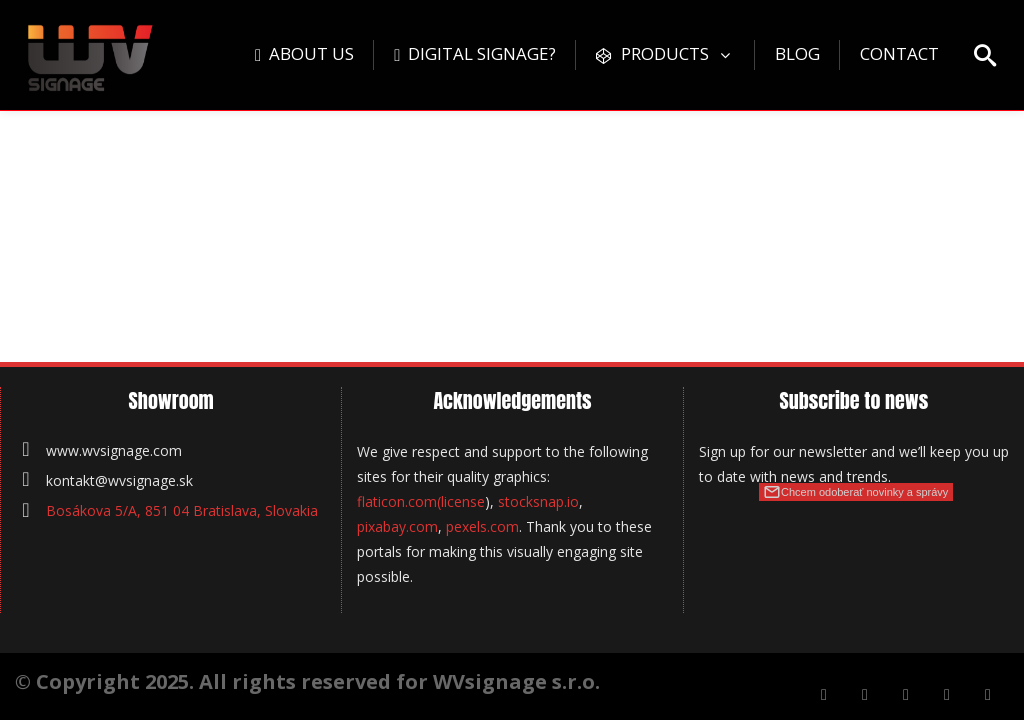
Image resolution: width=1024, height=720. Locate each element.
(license (461, 501)
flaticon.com (397, 501)
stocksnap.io (538, 501)
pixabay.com (397, 526)
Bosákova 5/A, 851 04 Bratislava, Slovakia (182, 510)
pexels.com (482, 526)
